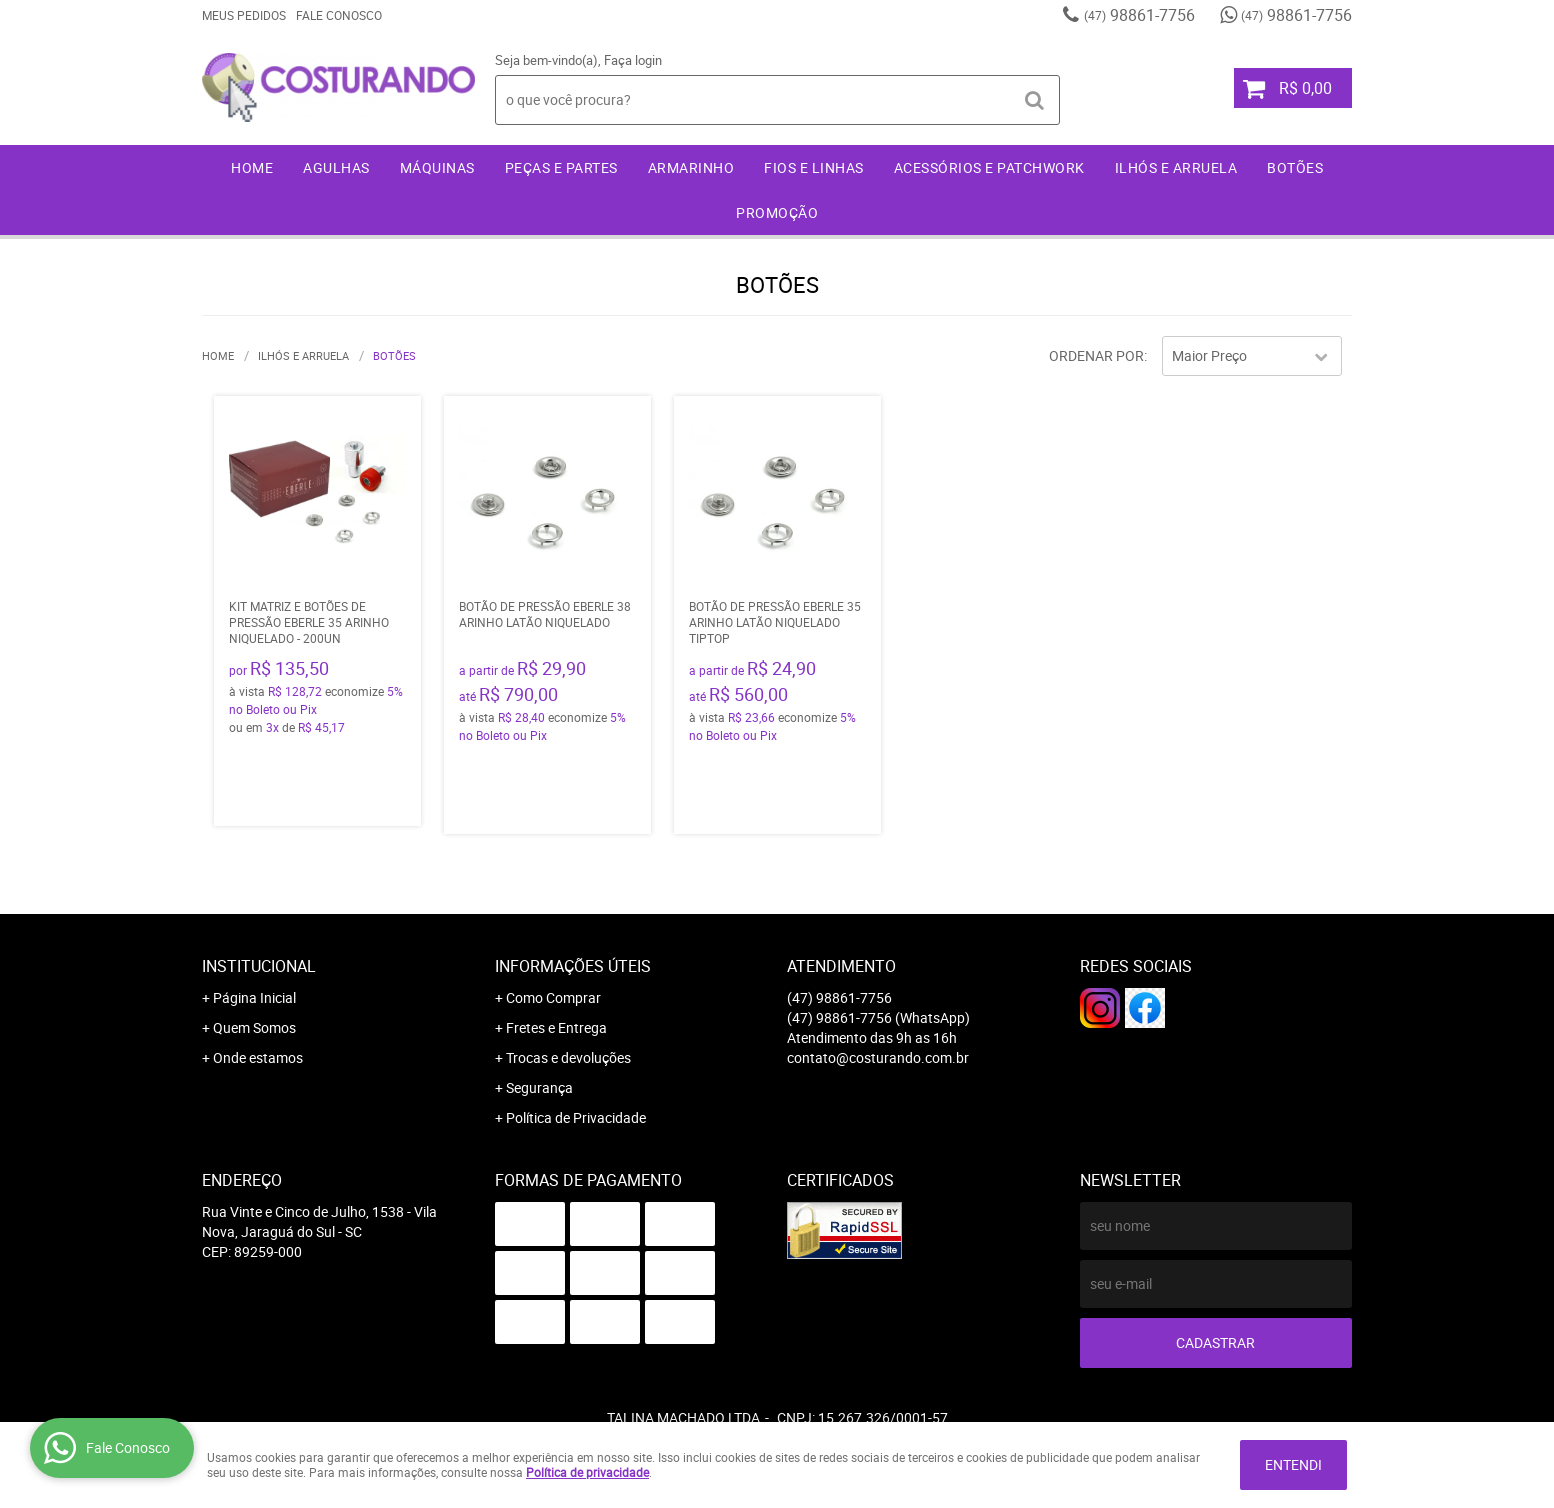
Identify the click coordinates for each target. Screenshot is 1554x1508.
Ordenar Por (1096, 355)
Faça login (633, 60)
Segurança (539, 1087)
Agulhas (336, 167)
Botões (1295, 167)
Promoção (777, 212)
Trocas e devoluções (568, 1057)
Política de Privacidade (576, 1117)
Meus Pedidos (244, 15)
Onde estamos (258, 1057)
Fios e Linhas (814, 167)
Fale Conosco (339, 15)
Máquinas (437, 167)
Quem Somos (254, 1027)
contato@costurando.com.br (878, 1057)
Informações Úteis (573, 966)
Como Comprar (553, 997)
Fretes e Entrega (556, 1027)
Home (252, 167)
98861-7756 (1139, 15)
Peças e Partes (561, 167)
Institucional (259, 966)
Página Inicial (254, 997)
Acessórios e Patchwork (989, 167)
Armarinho (691, 167)
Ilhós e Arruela (1176, 167)
